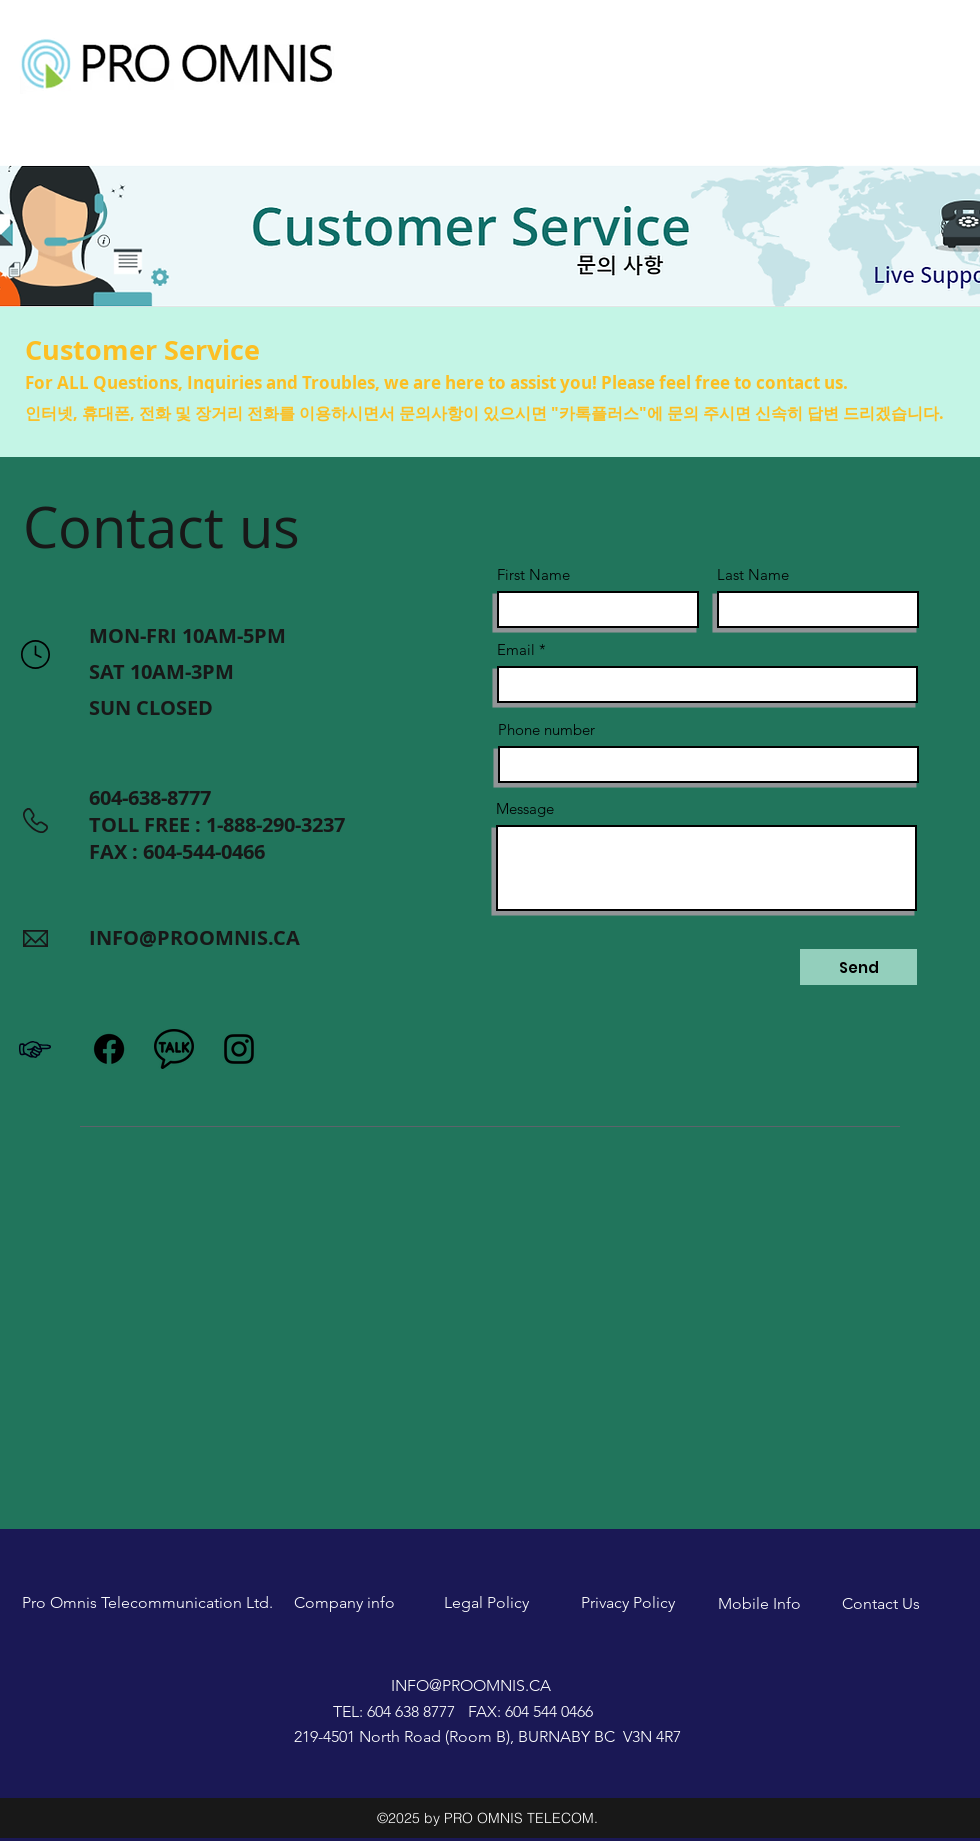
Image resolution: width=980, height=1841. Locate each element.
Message (525, 808)
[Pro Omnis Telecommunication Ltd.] (147, 1603)
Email (516, 649)
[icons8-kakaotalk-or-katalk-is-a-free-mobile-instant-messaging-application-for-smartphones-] (174, 1049)
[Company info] (344, 1603)
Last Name (753, 574)
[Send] (858, 967)
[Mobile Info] (759, 1604)
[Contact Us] (881, 1604)
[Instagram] (239, 1049)
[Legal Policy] (486, 1603)
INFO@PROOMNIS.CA (194, 937)
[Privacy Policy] (628, 1603)
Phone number (546, 729)
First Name (533, 574)
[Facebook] (109, 1049)
